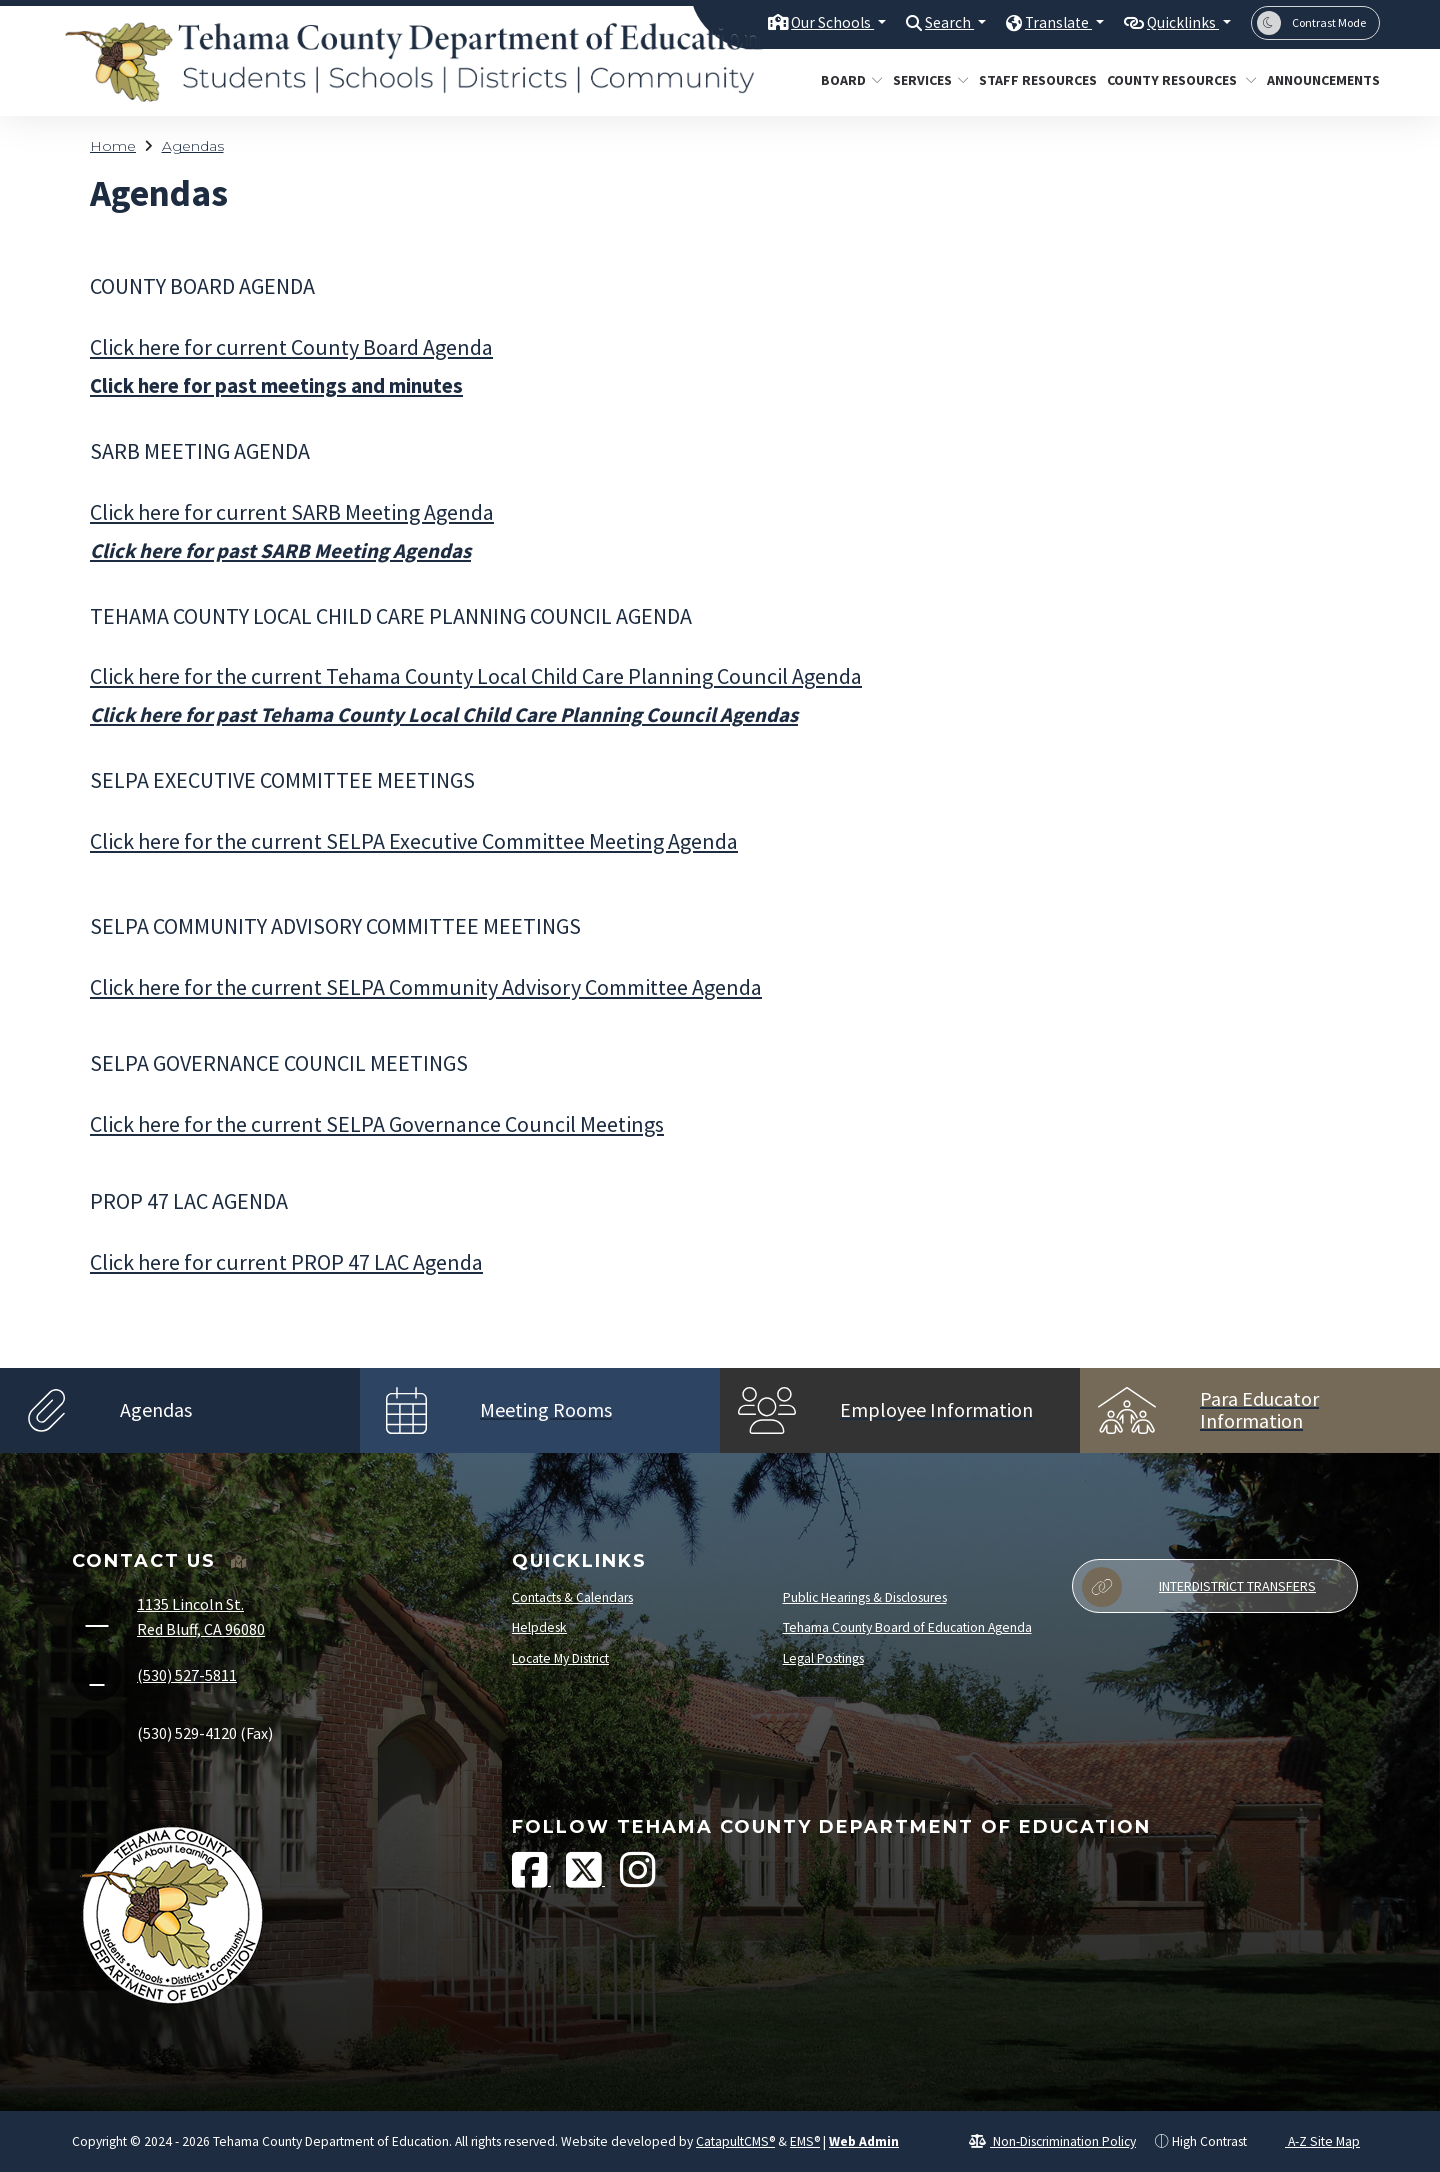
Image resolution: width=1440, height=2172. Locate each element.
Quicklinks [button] (1177, 22)
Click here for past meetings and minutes (276, 386)
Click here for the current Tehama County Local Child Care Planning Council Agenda (476, 676)
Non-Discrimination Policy (1052, 2141)
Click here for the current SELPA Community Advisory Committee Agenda (426, 987)
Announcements (1317, 80)
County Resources (1174, 80)
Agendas (193, 146)
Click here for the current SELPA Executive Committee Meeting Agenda (414, 841)
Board (848, 80)
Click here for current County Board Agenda (291, 347)
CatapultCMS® (735, 2141)
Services (926, 80)
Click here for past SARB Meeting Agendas (280, 551)
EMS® (805, 2141)
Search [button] (927, 22)
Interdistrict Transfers (1199, 1587)
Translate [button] (1043, 22)
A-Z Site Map (1313, 2141)
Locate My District (560, 1658)
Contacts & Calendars (572, 1597)
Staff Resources (1031, 80)
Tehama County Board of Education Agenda (907, 1627)
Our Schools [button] (802, 22)
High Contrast (1209, 2141)
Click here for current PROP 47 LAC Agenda (286, 1262)
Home (113, 146)
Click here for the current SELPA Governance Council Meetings (377, 1124)
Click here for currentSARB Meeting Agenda (292, 512)
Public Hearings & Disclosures (865, 1597)
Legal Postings (823, 1658)
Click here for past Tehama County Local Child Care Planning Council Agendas (444, 715)
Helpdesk (539, 1627)
